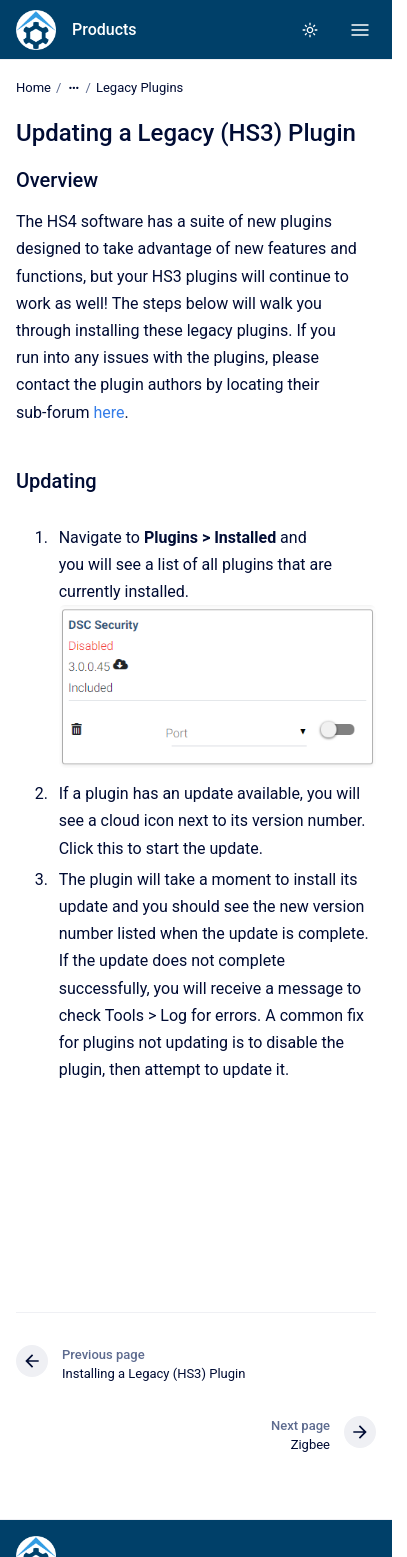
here (108, 411)
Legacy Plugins (139, 87)
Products (104, 29)
